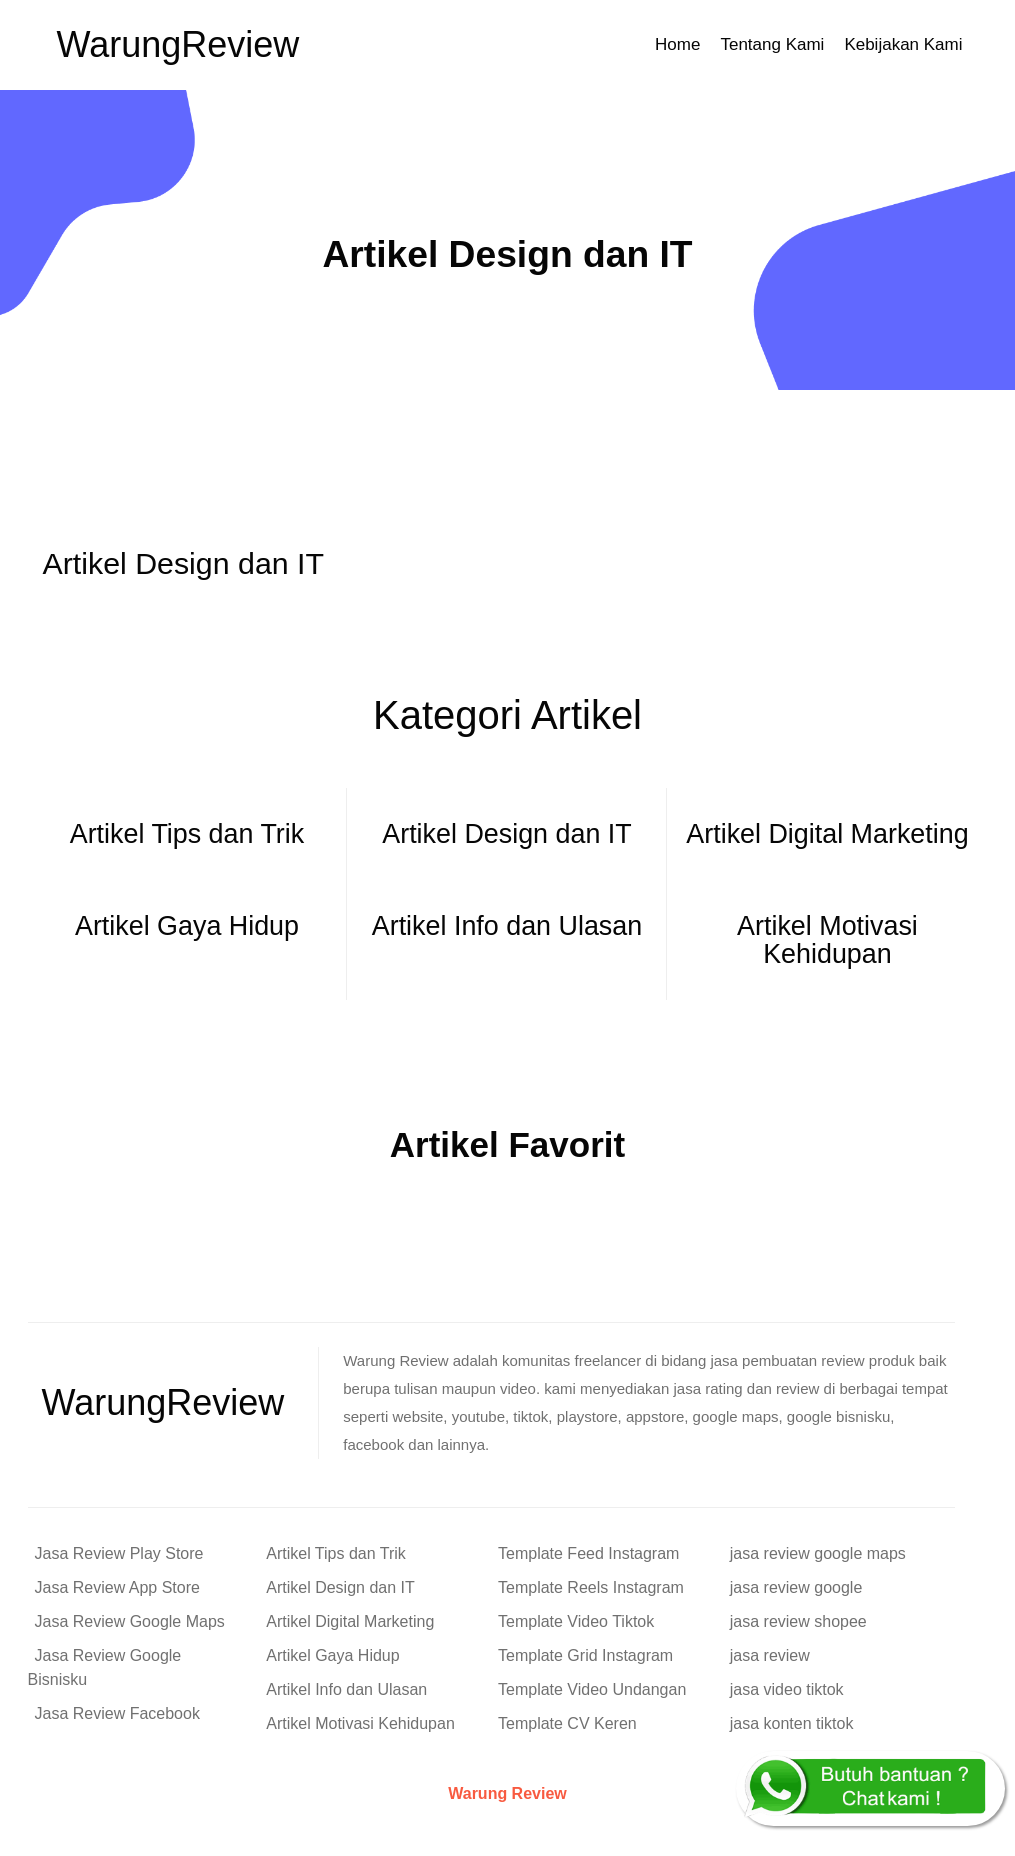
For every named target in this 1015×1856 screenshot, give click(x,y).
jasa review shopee (798, 1621)
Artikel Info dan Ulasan (346, 1689)
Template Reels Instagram (591, 1587)
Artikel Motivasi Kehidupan (360, 1723)
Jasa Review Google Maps (130, 1621)
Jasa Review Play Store (119, 1553)
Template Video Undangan (592, 1689)
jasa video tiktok (787, 1689)
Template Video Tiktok (576, 1621)
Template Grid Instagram (585, 1655)
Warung (178, 44)
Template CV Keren (567, 1723)
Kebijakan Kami (903, 44)
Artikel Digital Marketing (350, 1621)
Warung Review (507, 1793)
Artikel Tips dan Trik (336, 1553)
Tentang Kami (772, 44)
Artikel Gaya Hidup (332, 1655)
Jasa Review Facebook (117, 1713)
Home (677, 44)
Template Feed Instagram (588, 1553)
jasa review (770, 1655)
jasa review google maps (818, 1553)
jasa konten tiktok (792, 1723)
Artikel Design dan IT (340, 1587)
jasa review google (796, 1587)
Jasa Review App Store (117, 1587)
